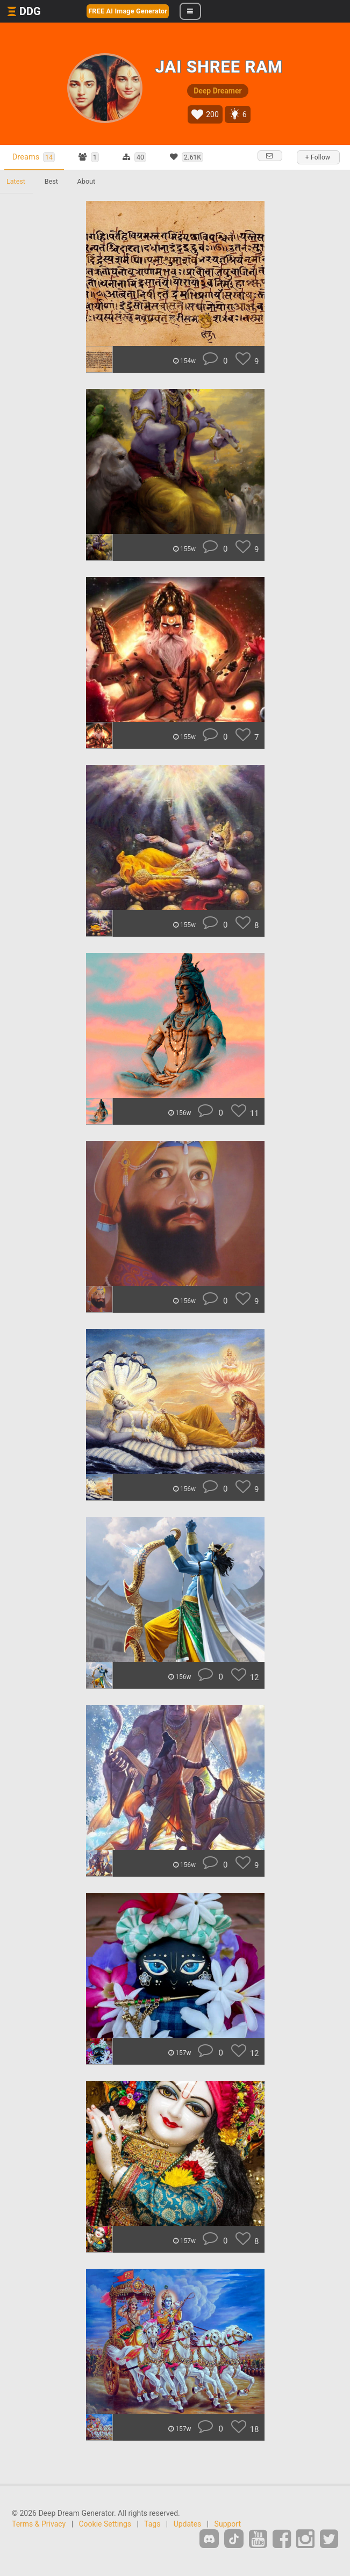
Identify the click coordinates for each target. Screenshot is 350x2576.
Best (51, 181)
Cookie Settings (105, 2524)
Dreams (33, 157)
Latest (15, 181)
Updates (188, 2524)
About (86, 181)
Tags (152, 2524)
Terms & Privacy (39, 2524)
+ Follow (317, 157)
